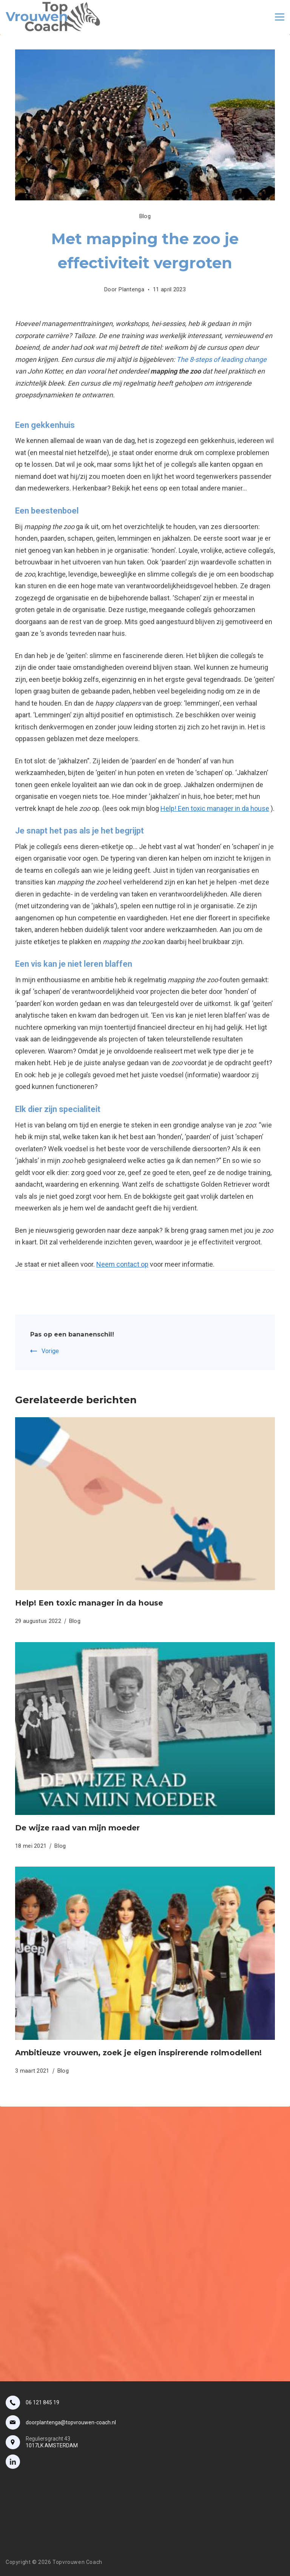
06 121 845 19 (42, 2402)
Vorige (50, 1351)
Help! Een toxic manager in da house (214, 808)
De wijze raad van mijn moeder (77, 1827)
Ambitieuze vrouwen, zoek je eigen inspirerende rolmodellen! (138, 2052)
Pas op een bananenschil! (72, 1334)
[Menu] (279, 17)
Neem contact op (122, 1264)
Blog (145, 216)
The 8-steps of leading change (221, 359)
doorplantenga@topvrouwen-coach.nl (71, 2422)
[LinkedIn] (13, 2462)
